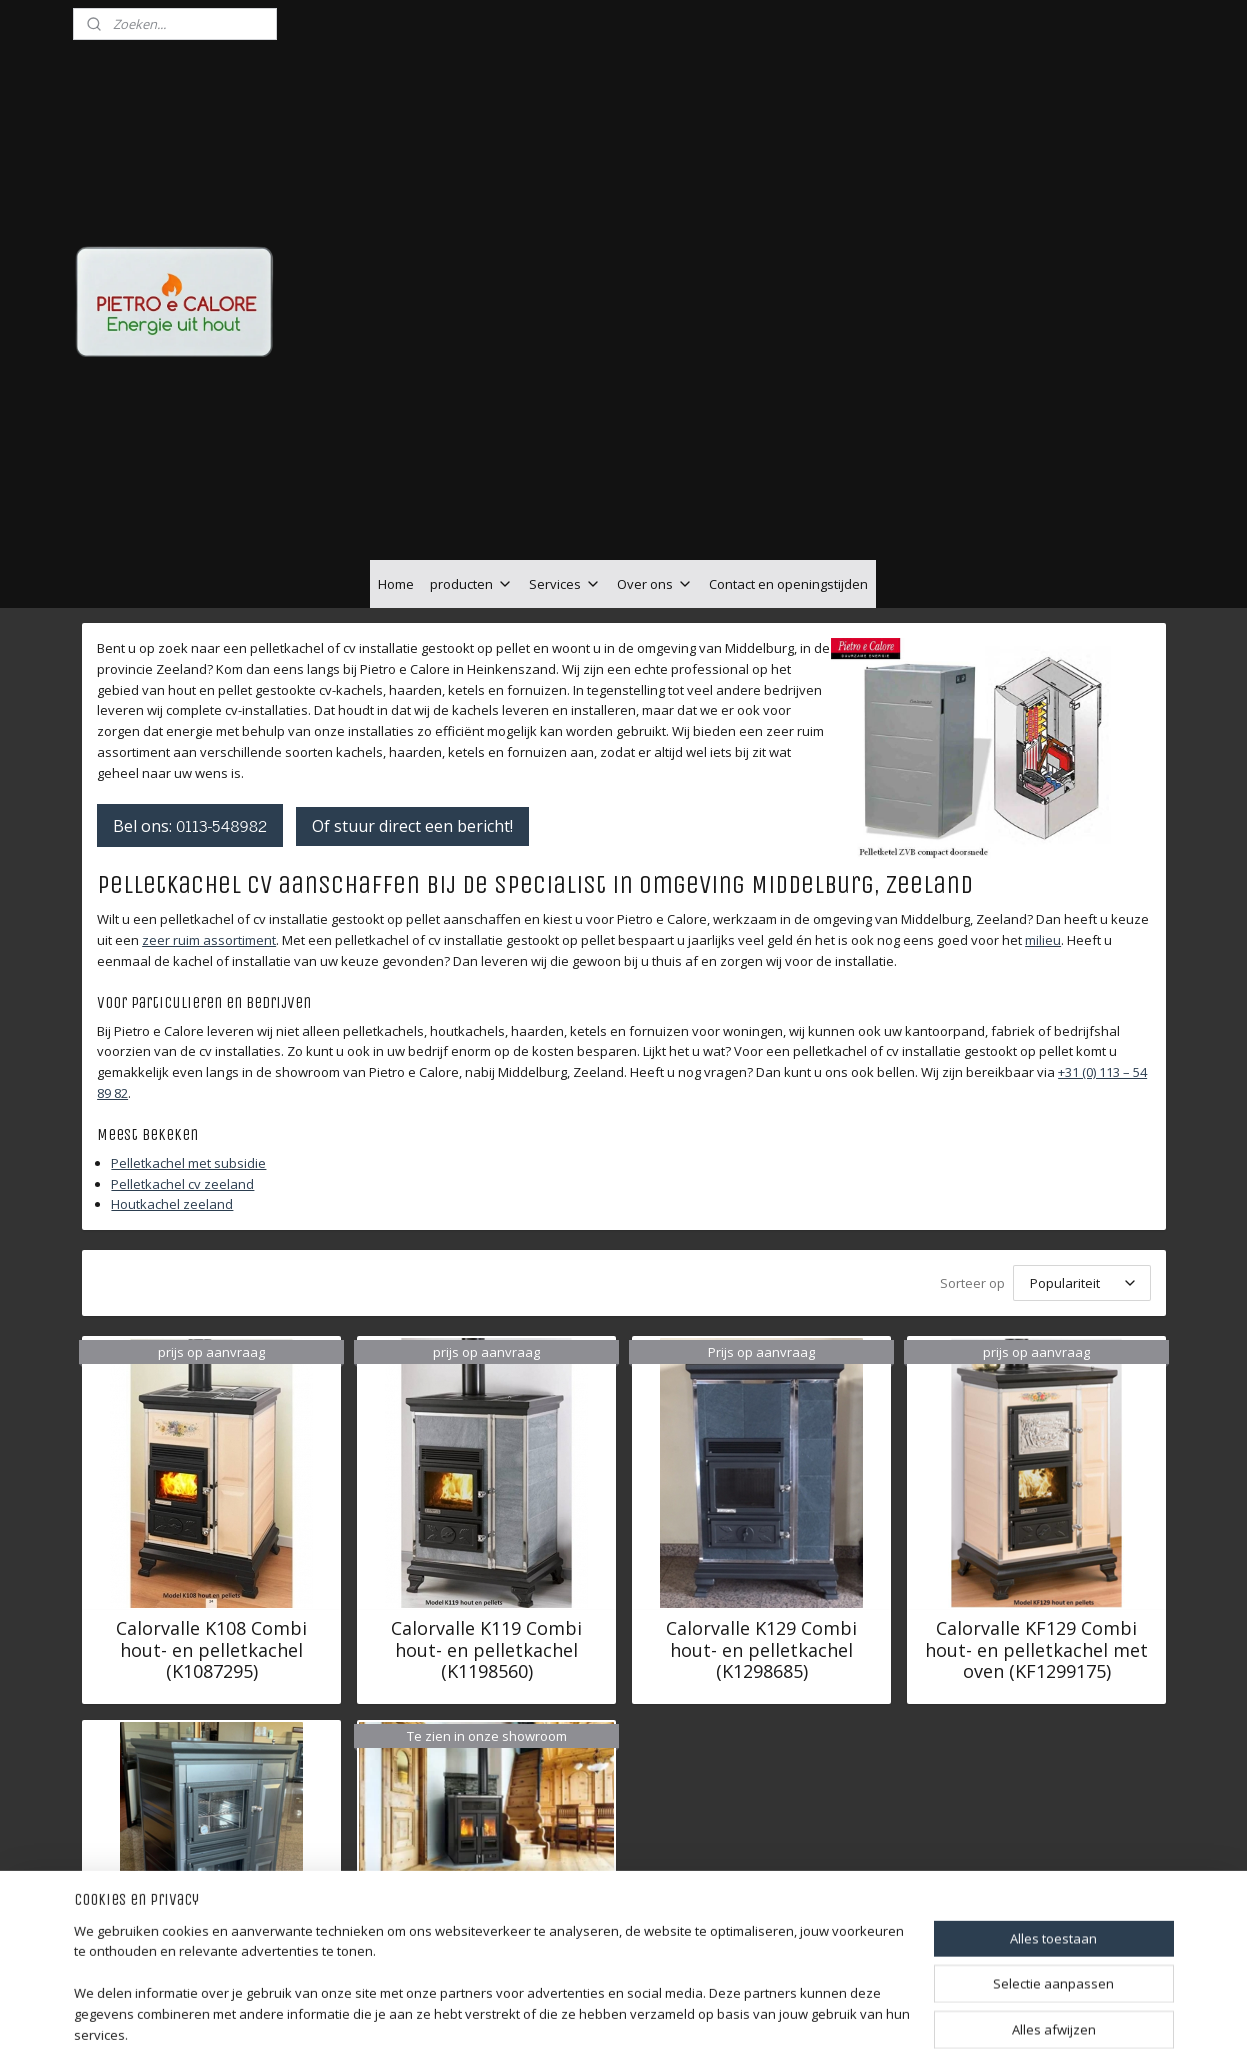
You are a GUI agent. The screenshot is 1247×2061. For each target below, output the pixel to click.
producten (471, 472)
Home (396, 472)
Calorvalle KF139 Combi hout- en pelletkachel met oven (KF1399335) (211, 1922)
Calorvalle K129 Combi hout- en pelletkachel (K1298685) (761, 1538)
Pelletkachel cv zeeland (182, 1072)
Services (565, 472)
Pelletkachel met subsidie (188, 1051)
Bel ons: (190, 713)
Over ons (655, 472)
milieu (1043, 828)
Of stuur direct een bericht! (412, 714)
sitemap (565, 2024)
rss (607, 2024)
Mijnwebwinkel (858, 2024)
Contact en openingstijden (788, 472)
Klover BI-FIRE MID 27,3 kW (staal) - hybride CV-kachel (486, 1812)
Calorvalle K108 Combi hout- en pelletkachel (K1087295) (211, 1538)
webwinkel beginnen (684, 2024)
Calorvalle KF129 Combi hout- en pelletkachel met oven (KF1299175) (1036, 1538)
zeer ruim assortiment (209, 828)
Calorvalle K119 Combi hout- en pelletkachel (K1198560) (486, 1538)
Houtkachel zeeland (172, 1092)
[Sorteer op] (1081, 1171)
